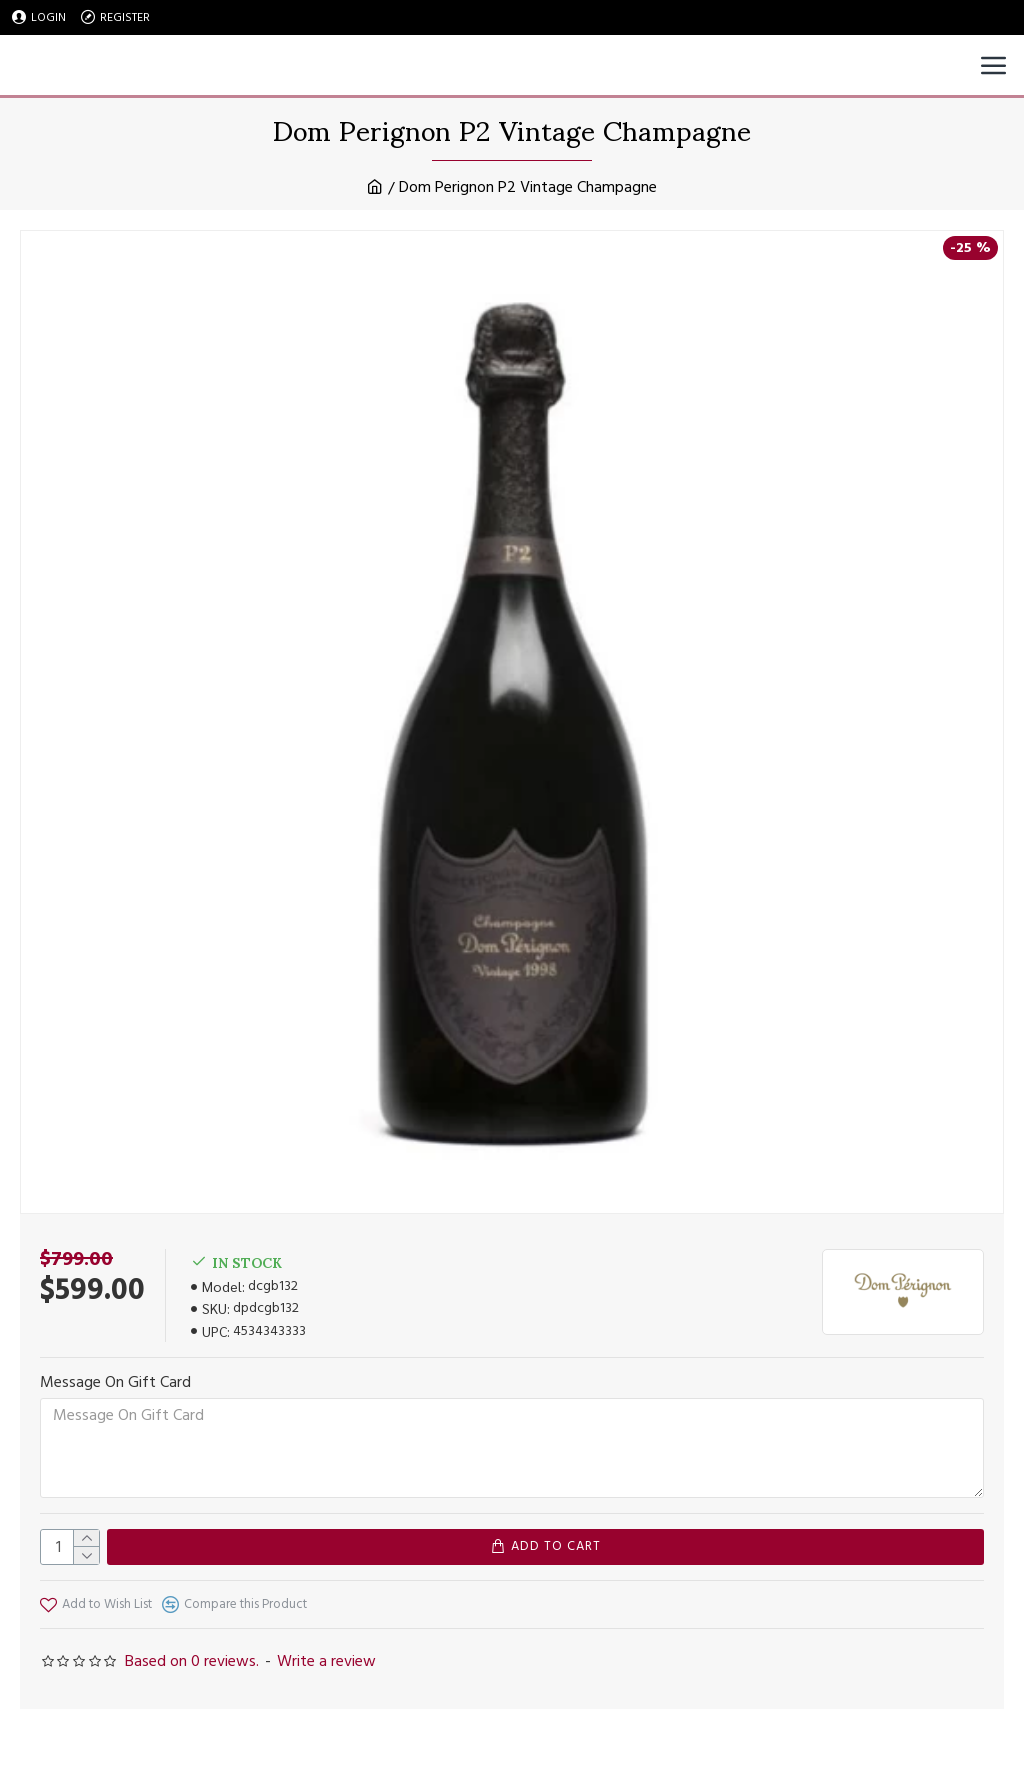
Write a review (326, 1661)
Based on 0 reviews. (192, 1661)
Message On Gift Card (115, 1382)
